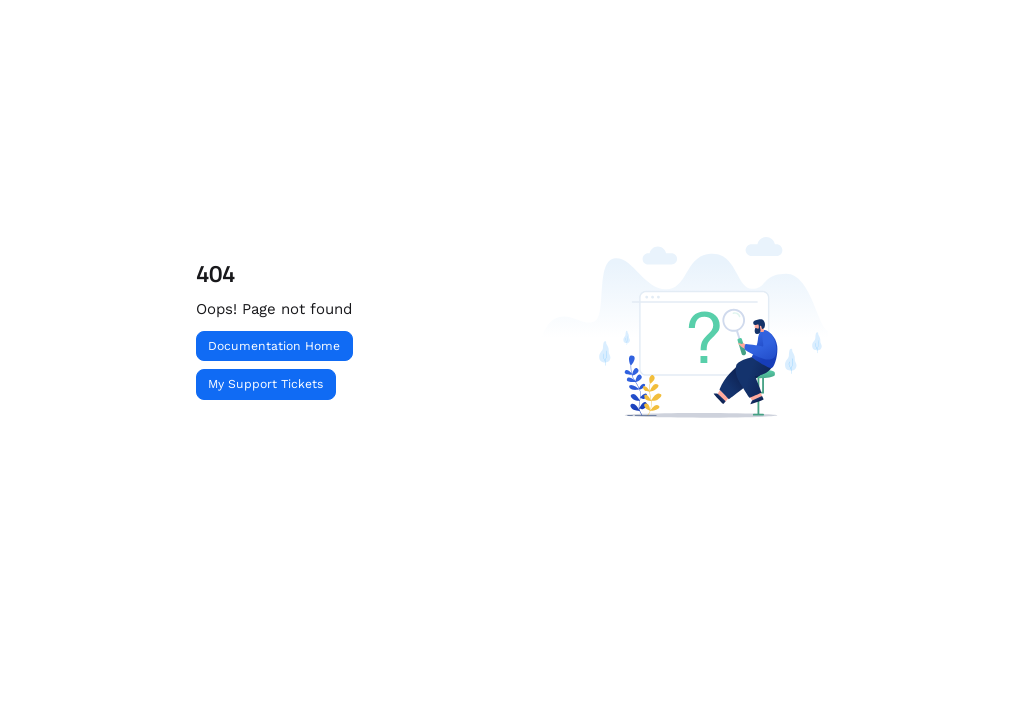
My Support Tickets (265, 384)
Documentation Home (274, 346)
